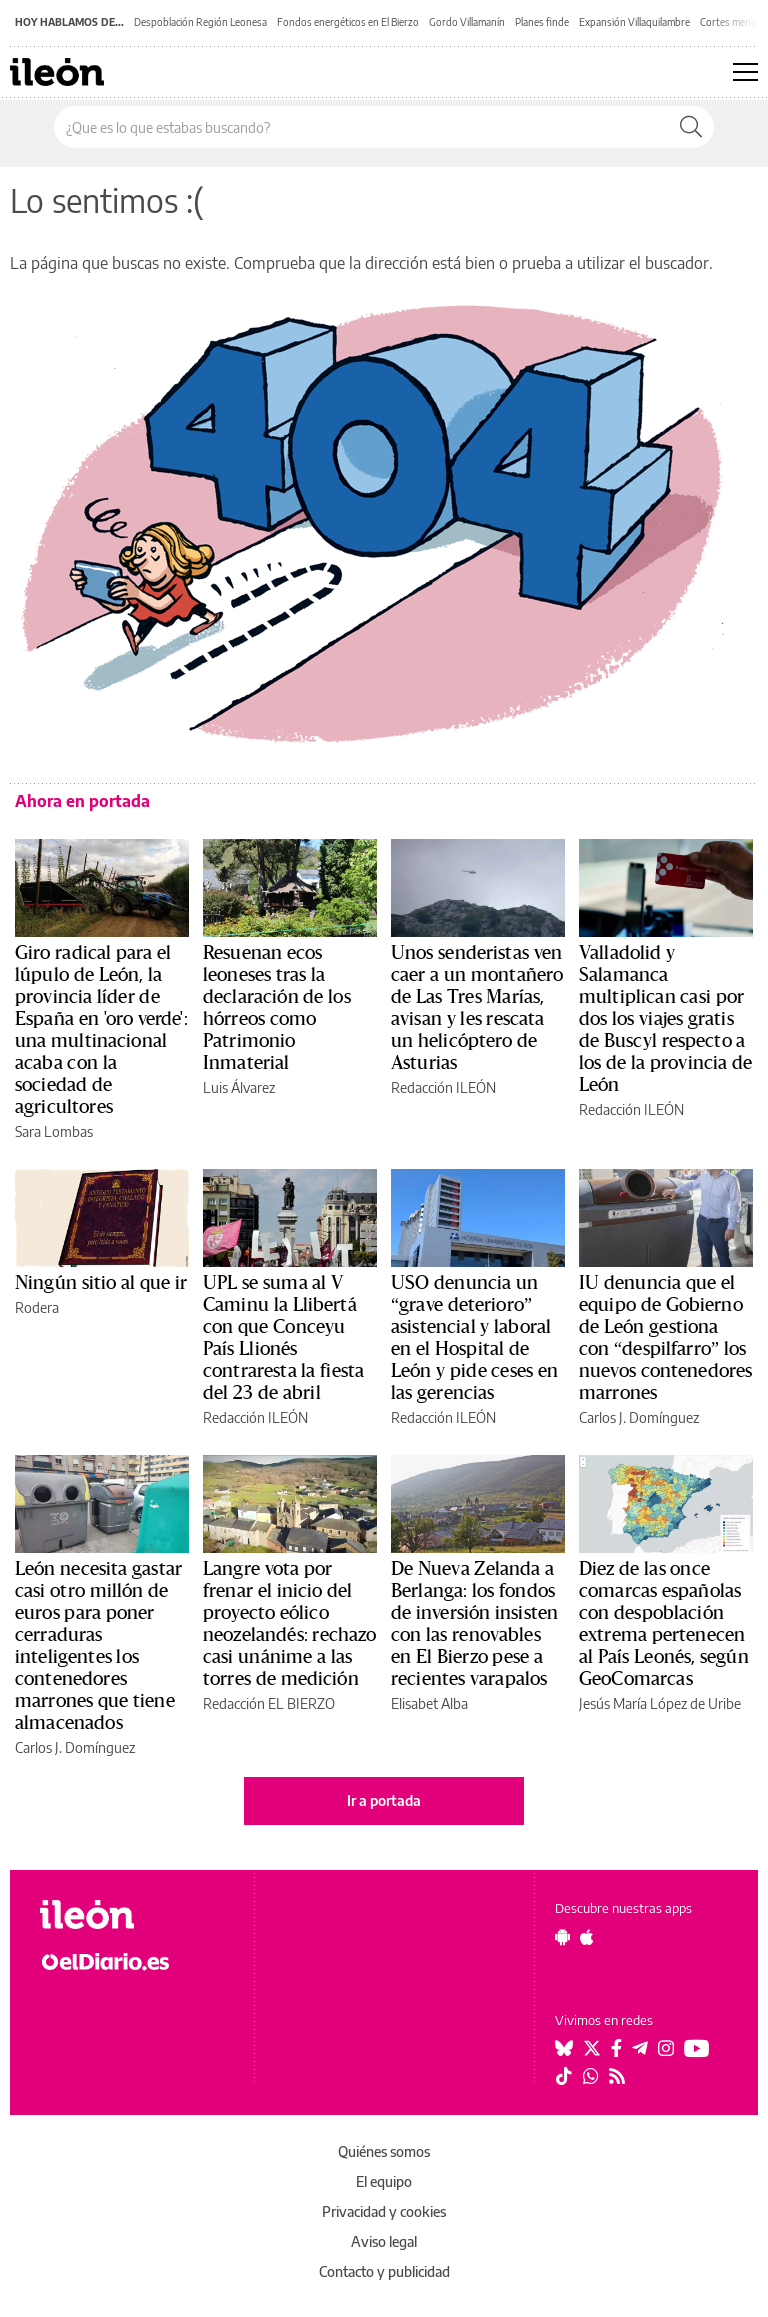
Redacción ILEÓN (443, 1087)
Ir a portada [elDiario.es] (384, 1800)
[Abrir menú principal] (745, 72)
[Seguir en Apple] (587, 1937)
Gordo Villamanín (467, 22)
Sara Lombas (54, 1131)
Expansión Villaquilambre (634, 22)
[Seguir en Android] (562, 1937)
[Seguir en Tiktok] (564, 2076)
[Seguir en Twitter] (592, 2048)
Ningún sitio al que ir (101, 1283)
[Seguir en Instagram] (666, 2048)
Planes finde (542, 22)
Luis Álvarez (239, 1087)
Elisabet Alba (429, 1703)
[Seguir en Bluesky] (564, 2048)
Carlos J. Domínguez (639, 1417)
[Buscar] (691, 127)
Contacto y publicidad (384, 2271)
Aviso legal (384, 2241)
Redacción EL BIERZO (269, 1703)
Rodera (37, 1307)
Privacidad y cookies (384, 2211)
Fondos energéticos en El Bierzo (348, 22)
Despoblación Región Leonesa (200, 22)
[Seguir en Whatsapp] (591, 2076)
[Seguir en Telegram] (640, 2048)
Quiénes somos (384, 2151)
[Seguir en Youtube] (697, 2048)
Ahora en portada (82, 801)
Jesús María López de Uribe (660, 1703)
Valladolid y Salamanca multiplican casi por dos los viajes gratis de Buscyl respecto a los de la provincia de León (665, 1019)
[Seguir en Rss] (617, 2076)
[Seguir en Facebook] (616, 2048)
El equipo (384, 2181)
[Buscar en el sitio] (361, 127)
